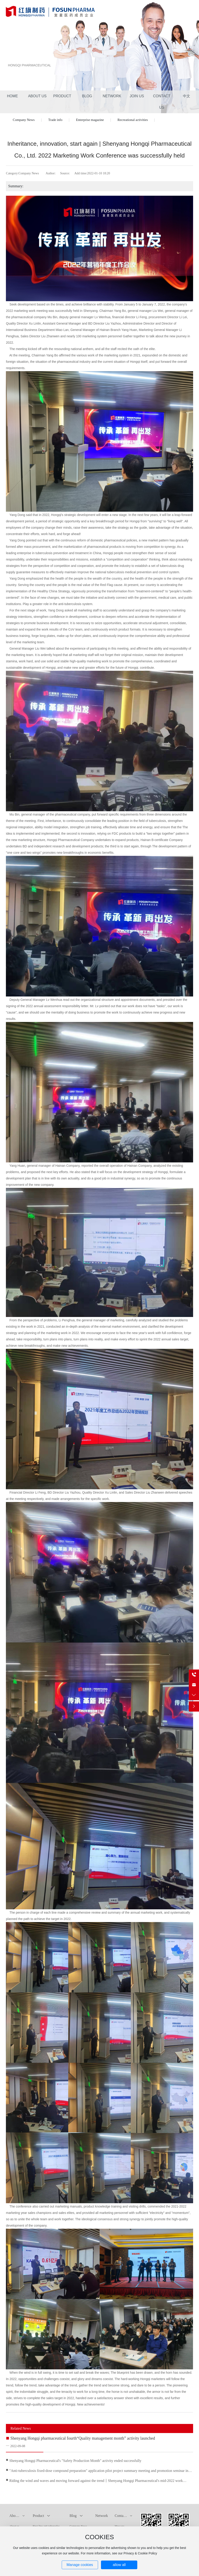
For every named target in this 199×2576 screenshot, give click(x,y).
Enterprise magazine (90, 120)
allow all (119, 2565)
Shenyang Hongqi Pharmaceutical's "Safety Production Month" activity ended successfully (75, 2461)
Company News (23, 120)
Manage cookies (79, 2565)
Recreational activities (133, 120)
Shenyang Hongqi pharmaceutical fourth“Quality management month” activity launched (82, 2438)
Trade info (55, 120)
